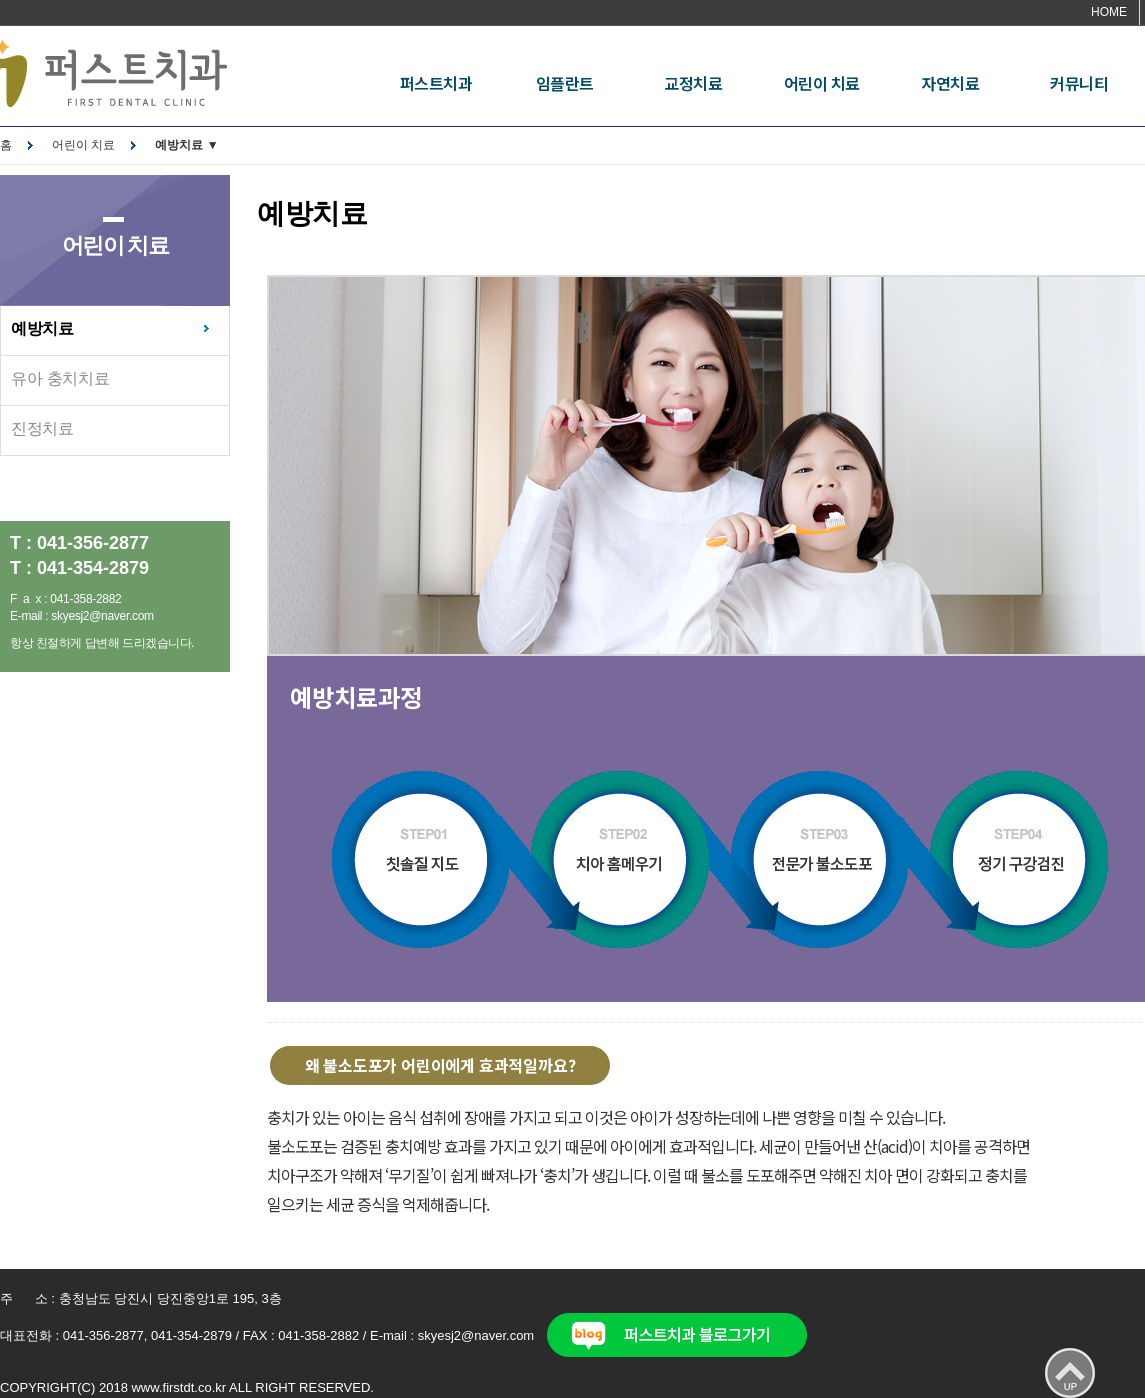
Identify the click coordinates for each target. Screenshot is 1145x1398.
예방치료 (42, 328)
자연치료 (950, 83)
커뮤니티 (1079, 83)
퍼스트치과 (436, 83)
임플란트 (565, 83)
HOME (1109, 12)
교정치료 (693, 83)
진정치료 (42, 428)
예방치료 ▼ (186, 145)
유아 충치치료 (60, 378)
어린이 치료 (822, 83)
